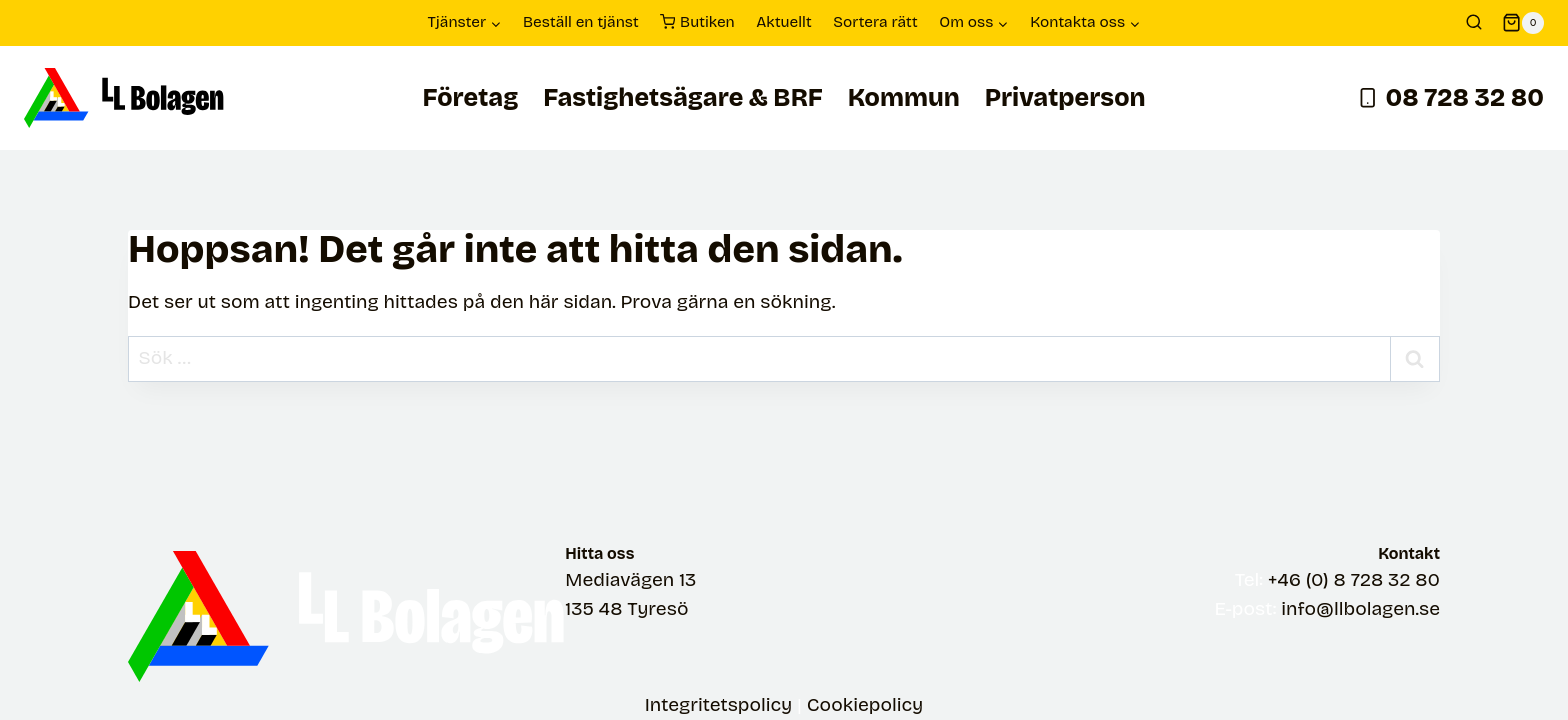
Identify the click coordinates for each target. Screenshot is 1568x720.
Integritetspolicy (719, 704)
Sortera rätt (875, 22)
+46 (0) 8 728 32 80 (1354, 579)
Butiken (697, 23)
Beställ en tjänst (581, 22)
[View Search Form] (1474, 23)
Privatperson (1065, 98)
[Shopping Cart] (1523, 23)
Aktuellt (783, 22)
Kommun (904, 98)
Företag (470, 98)
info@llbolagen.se (1360, 608)
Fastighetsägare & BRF (683, 98)
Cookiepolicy (865, 704)
